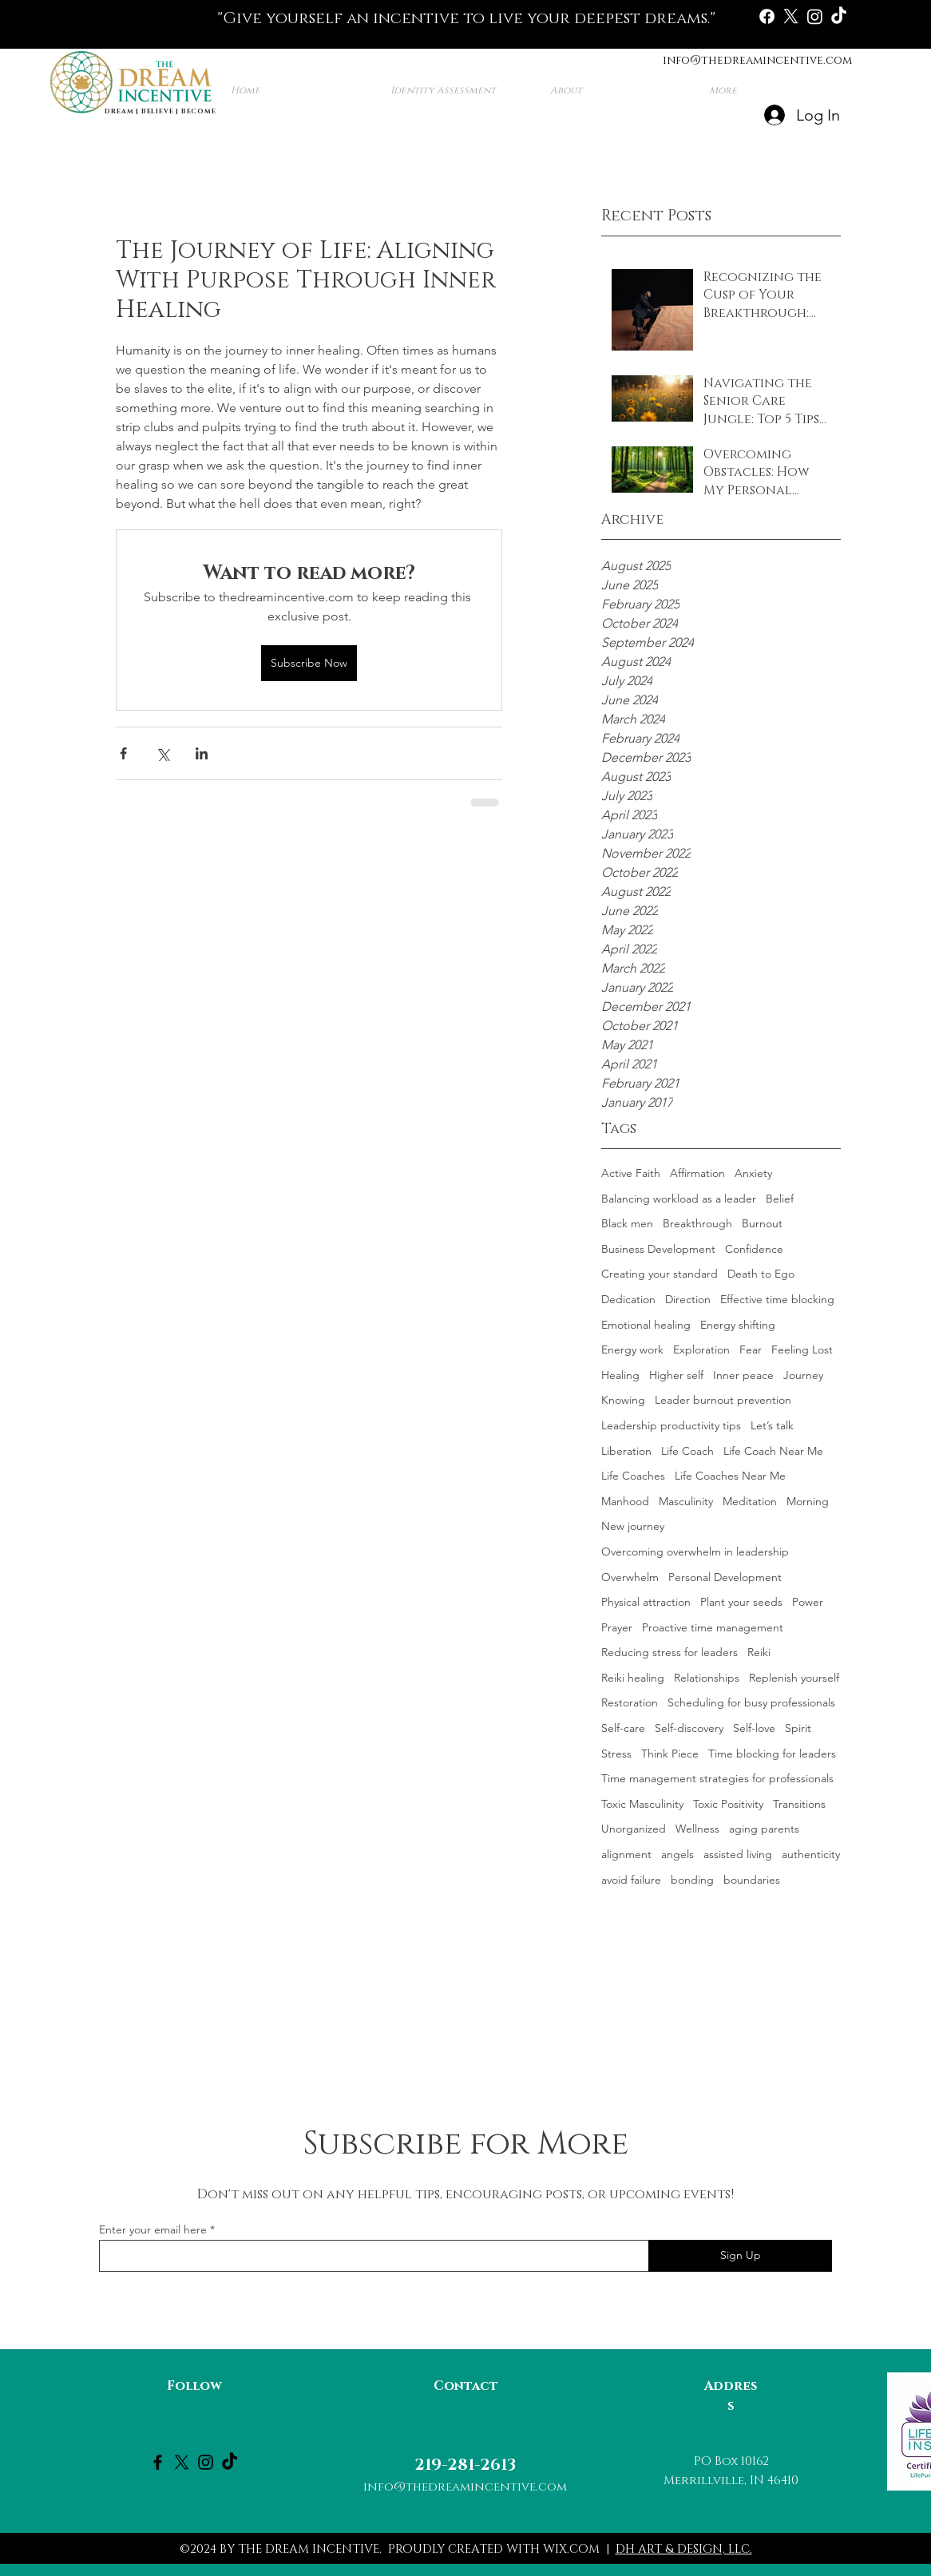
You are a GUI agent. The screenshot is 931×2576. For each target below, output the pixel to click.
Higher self (676, 1375)
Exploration (701, 1349)
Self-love (754, 1728)
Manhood (625, 1501)
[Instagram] (815, 16)
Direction (688, 1299)
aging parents (764, 1828)
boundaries (751, 1880)
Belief (780, 1198)
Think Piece (670, 1753)
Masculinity (686, 1501)
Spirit (798, 1728)
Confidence (754, 1249)
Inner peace (743, 1375)
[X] (791, 16)
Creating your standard (659, 1273)
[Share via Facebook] (123, 753)
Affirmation (697, 1173)
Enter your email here (153, 2229)
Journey (803, 1375)
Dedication (628, 1299)
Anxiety (753, 1173)
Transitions (799, 1804)
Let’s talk (772, 1425)
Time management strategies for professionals (717, 1778)
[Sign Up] (740, 2256)
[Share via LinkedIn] (201, 753)
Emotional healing (646, 1325)
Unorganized (633, 1828)
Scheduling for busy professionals (751, 1702)
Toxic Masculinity (642, 1804)
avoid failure (631, 1880)
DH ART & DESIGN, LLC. (684, 2549)
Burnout (762, 1223)
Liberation (626, 1451)
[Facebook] (767, 16)
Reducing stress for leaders (669, 1652)
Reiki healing (632, 1677)
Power (807, 1602)
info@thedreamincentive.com (757, 60)
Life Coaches (633, 1475)
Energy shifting (737, 1325)
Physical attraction (646, 1602)
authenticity (811, 1854)
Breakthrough (697, 1223)
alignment (626, 1854)
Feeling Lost (802, 1349)
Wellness (697, 1828)
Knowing (623, 1400)
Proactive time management (712, 1627)
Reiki (759, 1652)
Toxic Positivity (728, 1804)
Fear (750, 1349)
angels (677, 1854)
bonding (692, 1880)
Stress (616, 1753)
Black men (627, 1223)
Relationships (706, 1677)
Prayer (616, 1627)
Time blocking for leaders (772, 1753)
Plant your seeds (741, 1602)
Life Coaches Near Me (730, 1475)
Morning (807, 1501)
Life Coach (687, 1451)
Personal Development (725, 1577)
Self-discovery (689, 1728)
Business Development (658, 1249)
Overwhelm (630, 1577)
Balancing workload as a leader (678, 1198)
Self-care (623, 1728)
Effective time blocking (777, 1299)
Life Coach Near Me (773, 1451)
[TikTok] (839, 16)
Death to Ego (760, 1273)
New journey (632, 1526)
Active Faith (630, 1173)
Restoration (629, 1702)
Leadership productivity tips (671, 1425)
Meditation (750, 1501)
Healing (620, 1375)
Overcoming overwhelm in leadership (695, 1551)
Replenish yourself (794, 1677)
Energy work (632, 1349)
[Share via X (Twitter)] (162, 753)
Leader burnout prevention (723, 1400)
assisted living (737, 1854)
